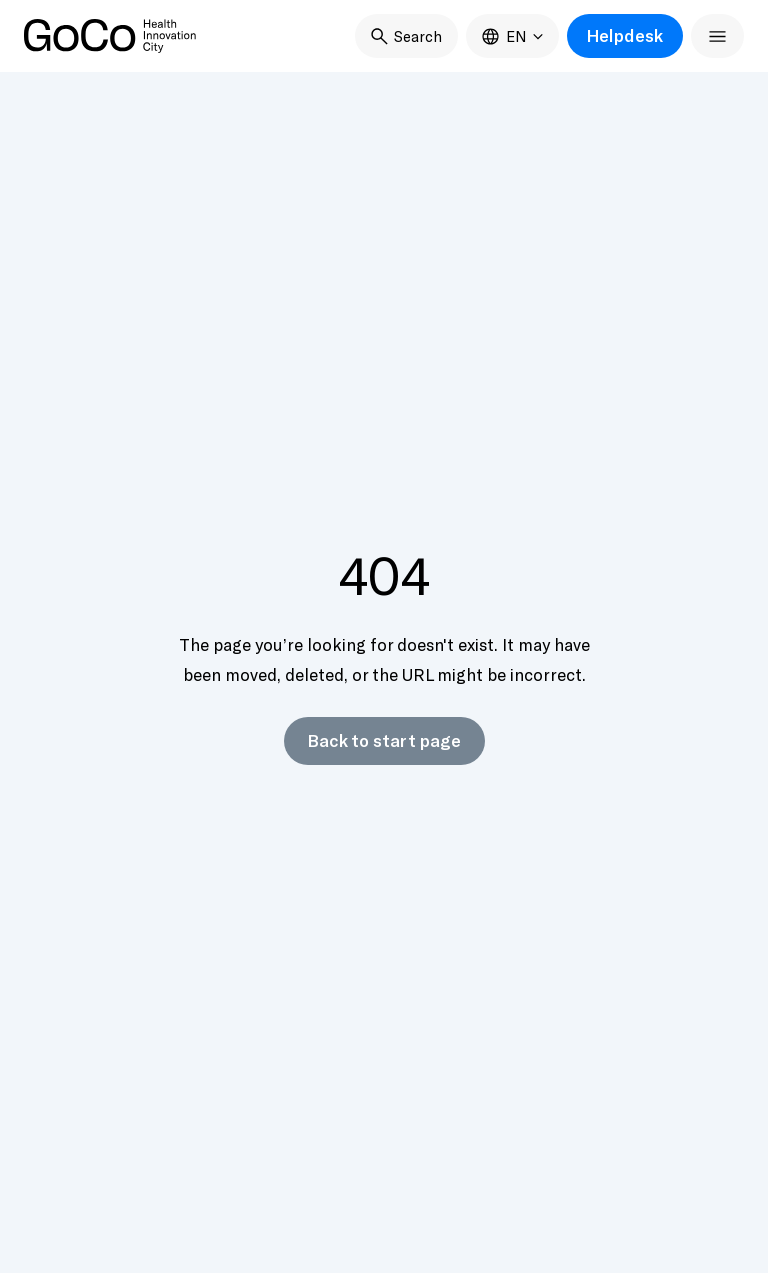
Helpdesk (625, 35)
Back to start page (384, 740)
